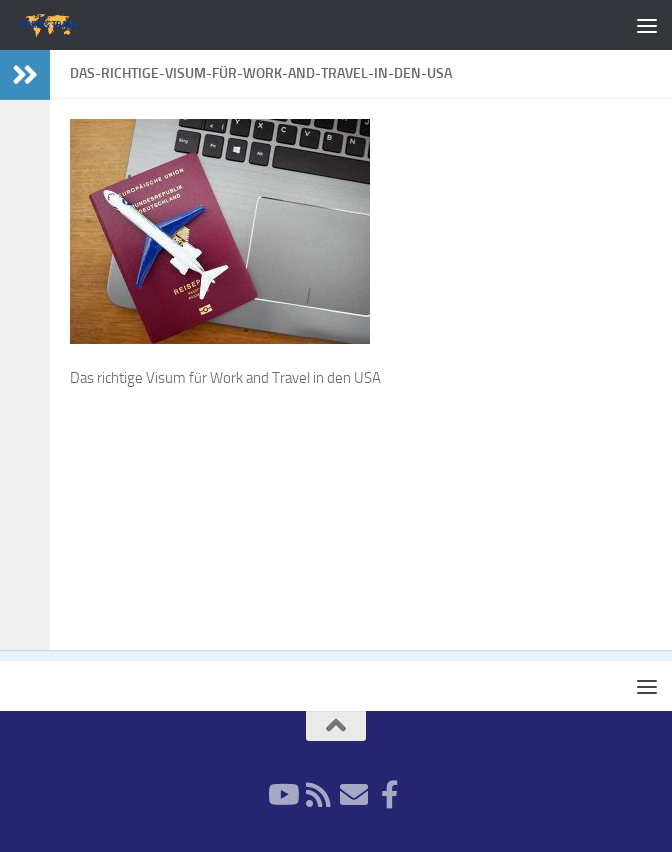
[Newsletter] (354, 795)
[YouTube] (282, 795)
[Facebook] (390, 795)
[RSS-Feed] (318, 795)
